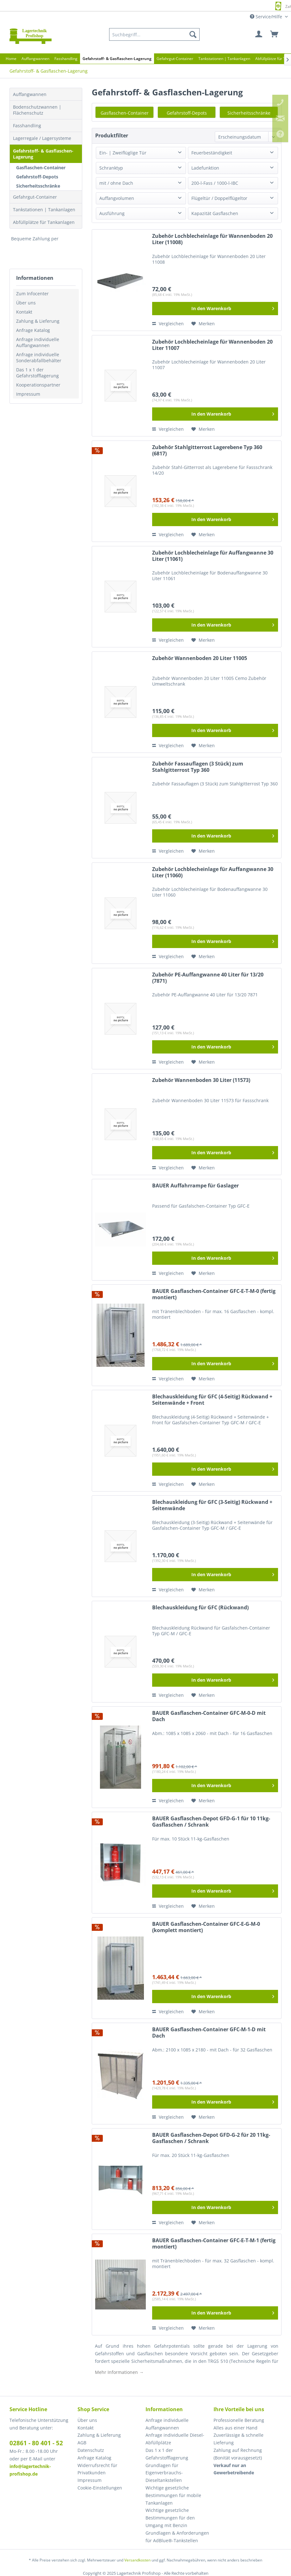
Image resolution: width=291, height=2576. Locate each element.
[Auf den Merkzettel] (203, 323)
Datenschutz (90, 2450)
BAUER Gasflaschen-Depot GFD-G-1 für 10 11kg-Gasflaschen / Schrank (211, 1821)
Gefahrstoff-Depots (37, 177)
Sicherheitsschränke (38, 186)
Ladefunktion (205, 168)
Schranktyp (111, 168)
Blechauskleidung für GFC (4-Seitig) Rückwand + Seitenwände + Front (212, 1399)
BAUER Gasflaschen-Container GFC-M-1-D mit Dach (209, 2032)
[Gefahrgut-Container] (175, 58)
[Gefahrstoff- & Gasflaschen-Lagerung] (117, 58)
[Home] (11, 58)
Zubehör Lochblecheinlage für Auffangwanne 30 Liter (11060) (212, 872)
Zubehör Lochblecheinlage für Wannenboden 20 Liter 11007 (212, 345)
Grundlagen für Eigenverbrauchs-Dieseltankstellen (164, 2472)
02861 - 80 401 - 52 (36, 2443)
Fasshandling (27, 126)
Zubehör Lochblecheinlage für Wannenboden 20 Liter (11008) (212, 239)
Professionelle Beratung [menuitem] (239, 2420)
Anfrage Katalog (33, 330)
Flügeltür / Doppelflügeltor (219, 198)
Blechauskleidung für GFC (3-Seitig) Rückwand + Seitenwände (212, 1505)
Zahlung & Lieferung (37, 321)
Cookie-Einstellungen (99, 2488)
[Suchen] (193, 34)
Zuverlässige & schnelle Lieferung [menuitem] (238, 2439)
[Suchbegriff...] (154, 34)
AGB (81, 2443)
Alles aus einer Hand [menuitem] (235, 2428)
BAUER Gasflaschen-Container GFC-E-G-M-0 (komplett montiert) (206, 1927)
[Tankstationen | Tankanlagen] (224, 58)
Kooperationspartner (38, 385)
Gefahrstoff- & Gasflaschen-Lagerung (43, 154)
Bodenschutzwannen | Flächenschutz (37, 110)
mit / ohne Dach (116, 183)
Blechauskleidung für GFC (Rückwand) (200, 1607)
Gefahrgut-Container (35, 197)
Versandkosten (137, 2560)
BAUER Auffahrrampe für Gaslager (195, 1185)
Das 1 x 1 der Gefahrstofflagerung (37, 373)
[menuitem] (154, 34)
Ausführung (112, 213)
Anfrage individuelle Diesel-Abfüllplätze (175, 2439)
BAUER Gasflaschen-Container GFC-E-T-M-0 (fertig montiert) (214, 1294)
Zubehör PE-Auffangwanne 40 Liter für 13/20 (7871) (207, 977)
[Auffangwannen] (35, 58)
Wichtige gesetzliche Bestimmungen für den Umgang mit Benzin (170, 2517)
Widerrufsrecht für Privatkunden (97, 2469)
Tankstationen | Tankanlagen (44, 210)
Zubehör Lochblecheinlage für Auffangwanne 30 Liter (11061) (212, 555)
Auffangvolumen (116, 198)
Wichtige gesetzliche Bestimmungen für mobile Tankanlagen (173, 2495)
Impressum (28, 394)
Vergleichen (168, 324)
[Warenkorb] (274, 34)
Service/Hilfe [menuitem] (266, 17)
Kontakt (24, 312)
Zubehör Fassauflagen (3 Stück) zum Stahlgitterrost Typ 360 (197, 766)
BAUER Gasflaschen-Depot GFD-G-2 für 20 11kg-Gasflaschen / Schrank (211, 2138)
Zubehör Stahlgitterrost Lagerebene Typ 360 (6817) (207, 450)
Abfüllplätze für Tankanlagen (44, 222)
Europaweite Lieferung (137, 6)
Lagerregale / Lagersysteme (42, 138)
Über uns (26, 303)
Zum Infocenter (32, 294)
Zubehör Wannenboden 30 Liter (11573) (201, 1080)
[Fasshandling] (66, 58)
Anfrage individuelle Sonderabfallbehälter (38, 357)
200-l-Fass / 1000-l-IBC (214, 183)
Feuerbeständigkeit (211, 153)
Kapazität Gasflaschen (214, 213)
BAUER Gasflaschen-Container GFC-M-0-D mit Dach (209, 1716)
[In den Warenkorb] (215, 308)
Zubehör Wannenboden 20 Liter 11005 (199, 658)
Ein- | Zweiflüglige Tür (122, 153)
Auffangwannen (29, 94)
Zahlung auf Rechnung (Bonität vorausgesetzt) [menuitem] (238, 2454)
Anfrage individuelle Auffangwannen (37, 342)
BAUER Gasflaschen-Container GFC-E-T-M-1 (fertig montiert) (214, 2243)
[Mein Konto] (259, 34)
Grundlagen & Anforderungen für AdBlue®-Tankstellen (177, 2536)
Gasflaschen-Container (40, 168)
